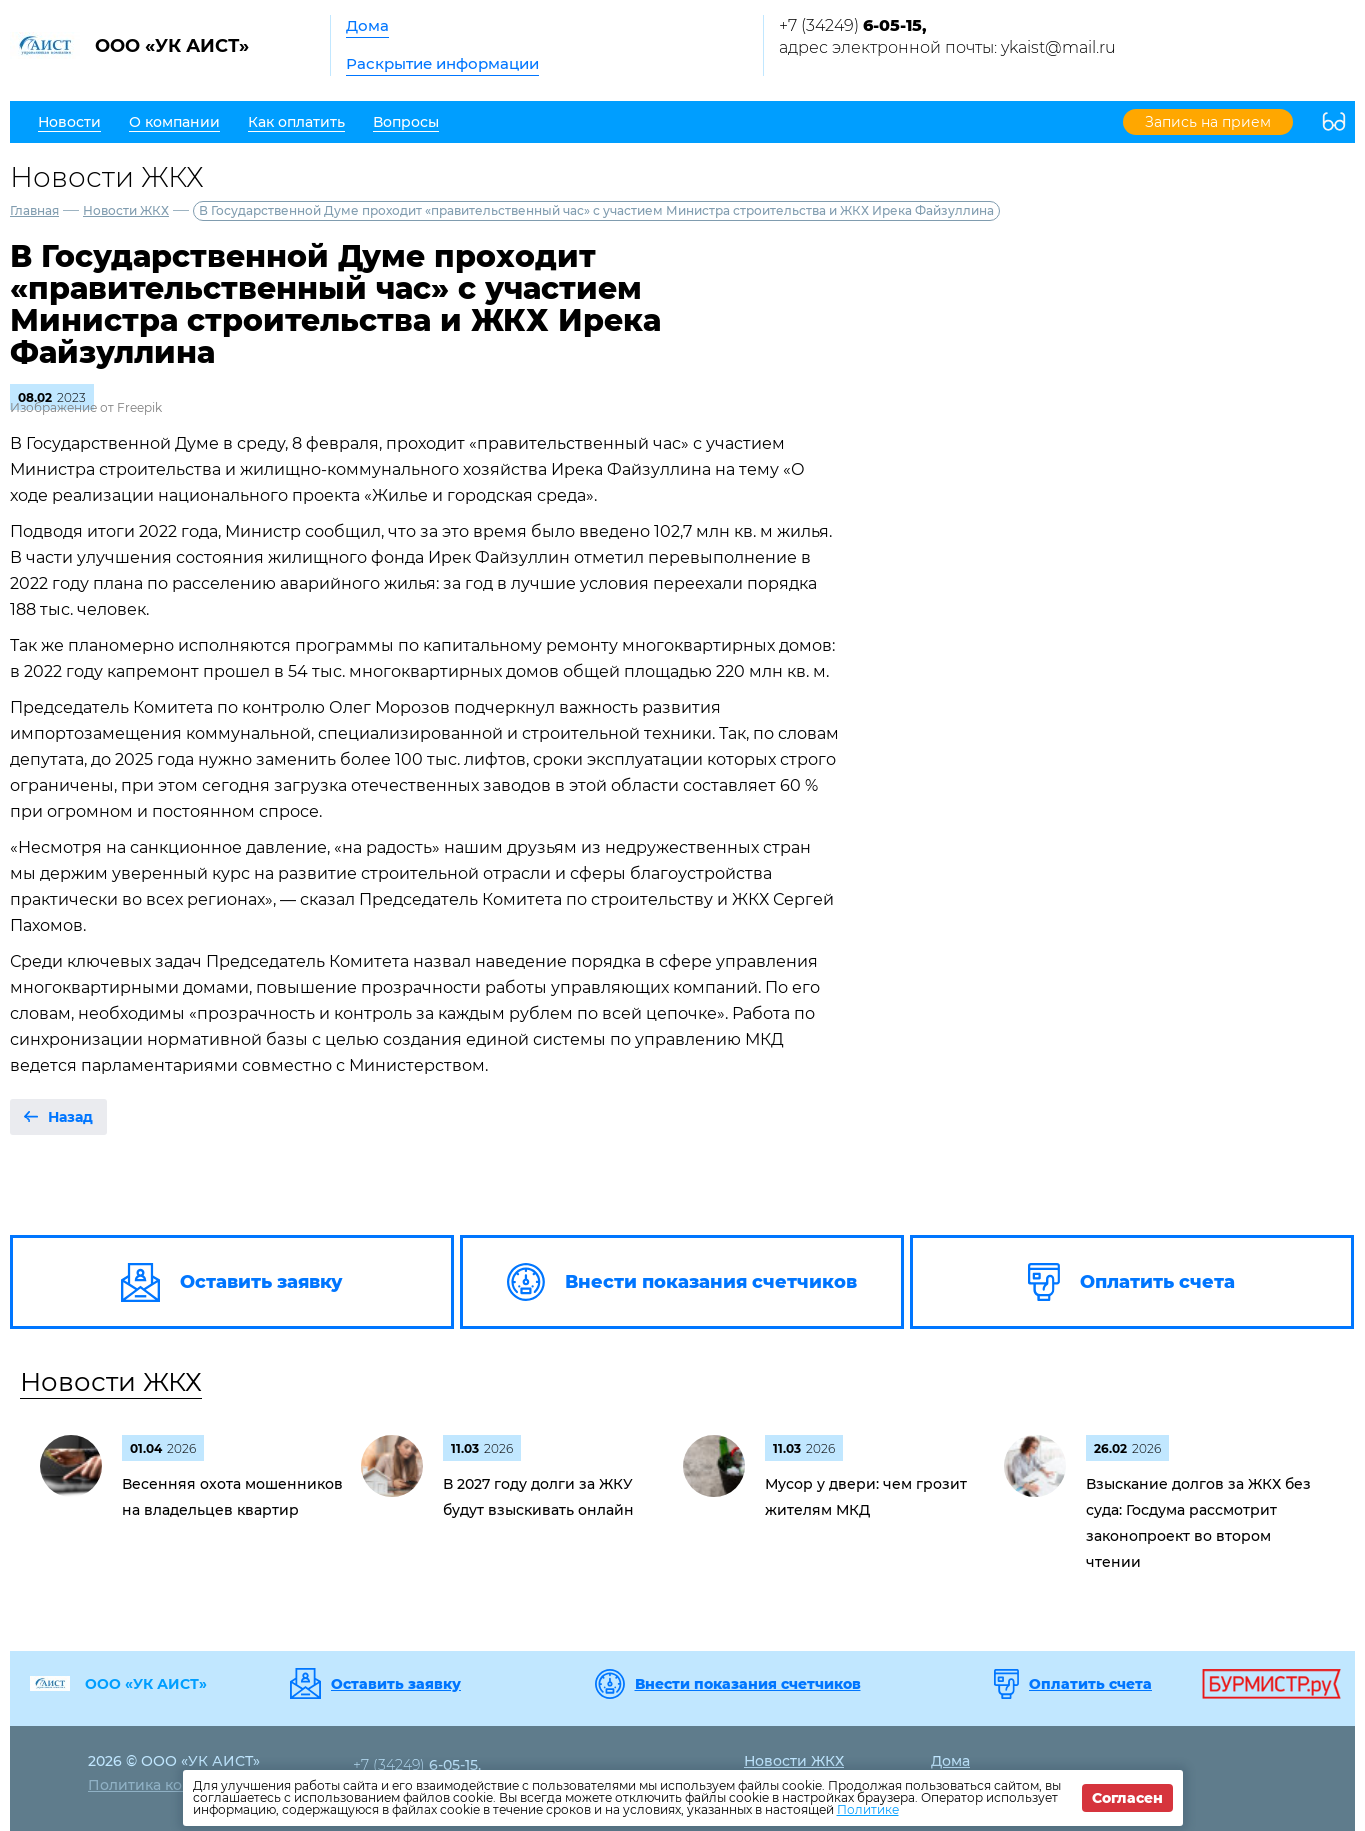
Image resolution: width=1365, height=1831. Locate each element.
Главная (34, 210)
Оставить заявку (396, 1684)
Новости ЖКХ (126, 210)
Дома (367, 25)
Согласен (1127, 1798)
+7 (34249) (853, 25)
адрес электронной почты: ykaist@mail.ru (947, 47)
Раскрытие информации (442, 63)
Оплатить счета (1090, 1684)
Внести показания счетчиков (748, 1684)
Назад (70, 1117)
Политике (868, 1809)
